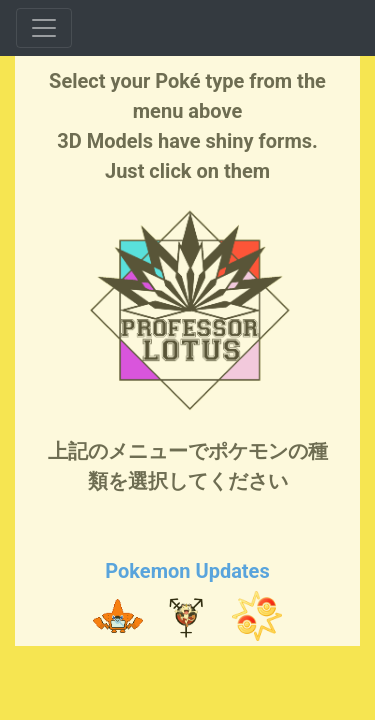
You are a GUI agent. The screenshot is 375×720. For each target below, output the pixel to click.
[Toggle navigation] (44, 28)
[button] (118, 615)
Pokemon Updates (187, 571)
